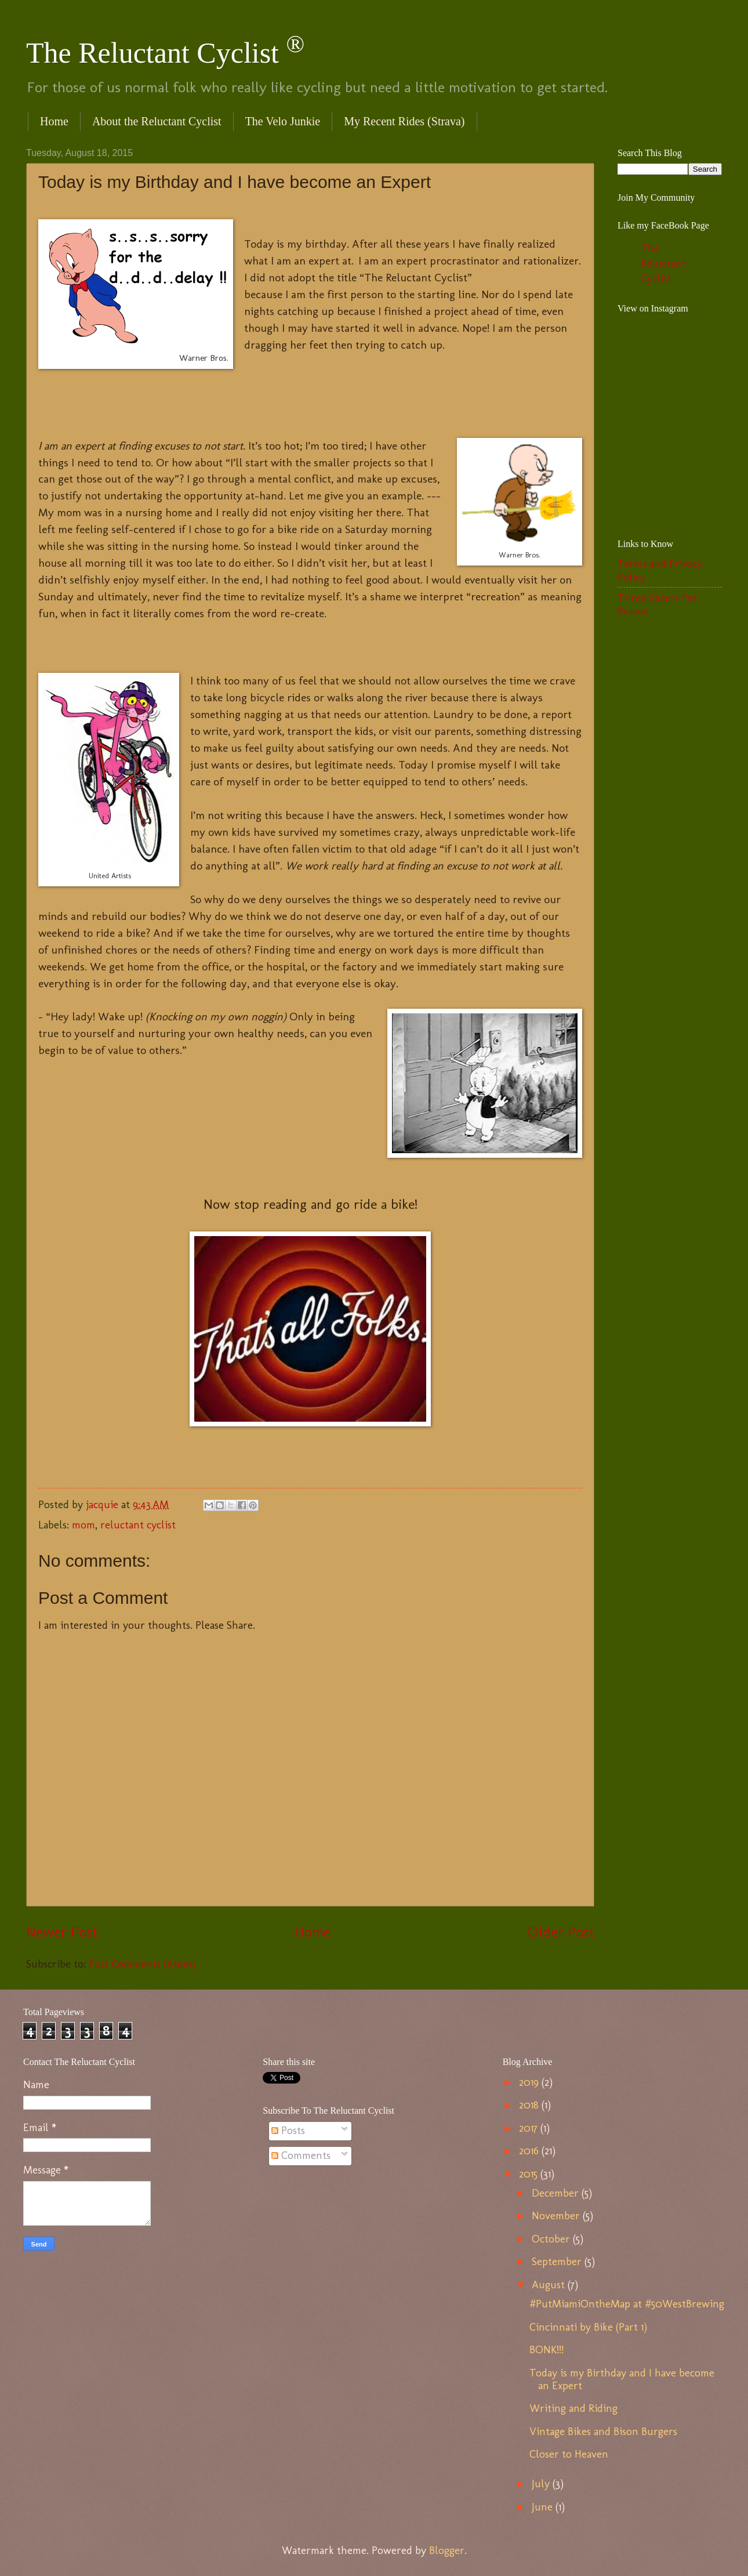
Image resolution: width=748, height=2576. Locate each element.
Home (54, 121)
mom (83, 1525)
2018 (530, 2105)
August (550, 2284)
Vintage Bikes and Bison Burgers (603, 2431)
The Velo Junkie (283, 121)
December (557, 2193)
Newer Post (61, 1932)
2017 (529, 2128)
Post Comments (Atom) (142, 1964)
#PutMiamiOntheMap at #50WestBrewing (626, 2304)
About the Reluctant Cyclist (157, 121)
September (558, 2261)
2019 (530, 2082)
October (552, 2239)
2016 (530, 2150)
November (557, 2215)
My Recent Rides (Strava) (404, 121)
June (543, 2507)
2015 (529, 2174)
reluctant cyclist (138, 1525)
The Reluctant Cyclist (165, 53)
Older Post (561, 1932)
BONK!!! (546, 2349)
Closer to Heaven (568, 2454)
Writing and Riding (573, 2408)
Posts (288, 2130)
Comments (301, 2155)
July (542, 2483)
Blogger (446, 2550)
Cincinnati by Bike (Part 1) (588, 2327)
